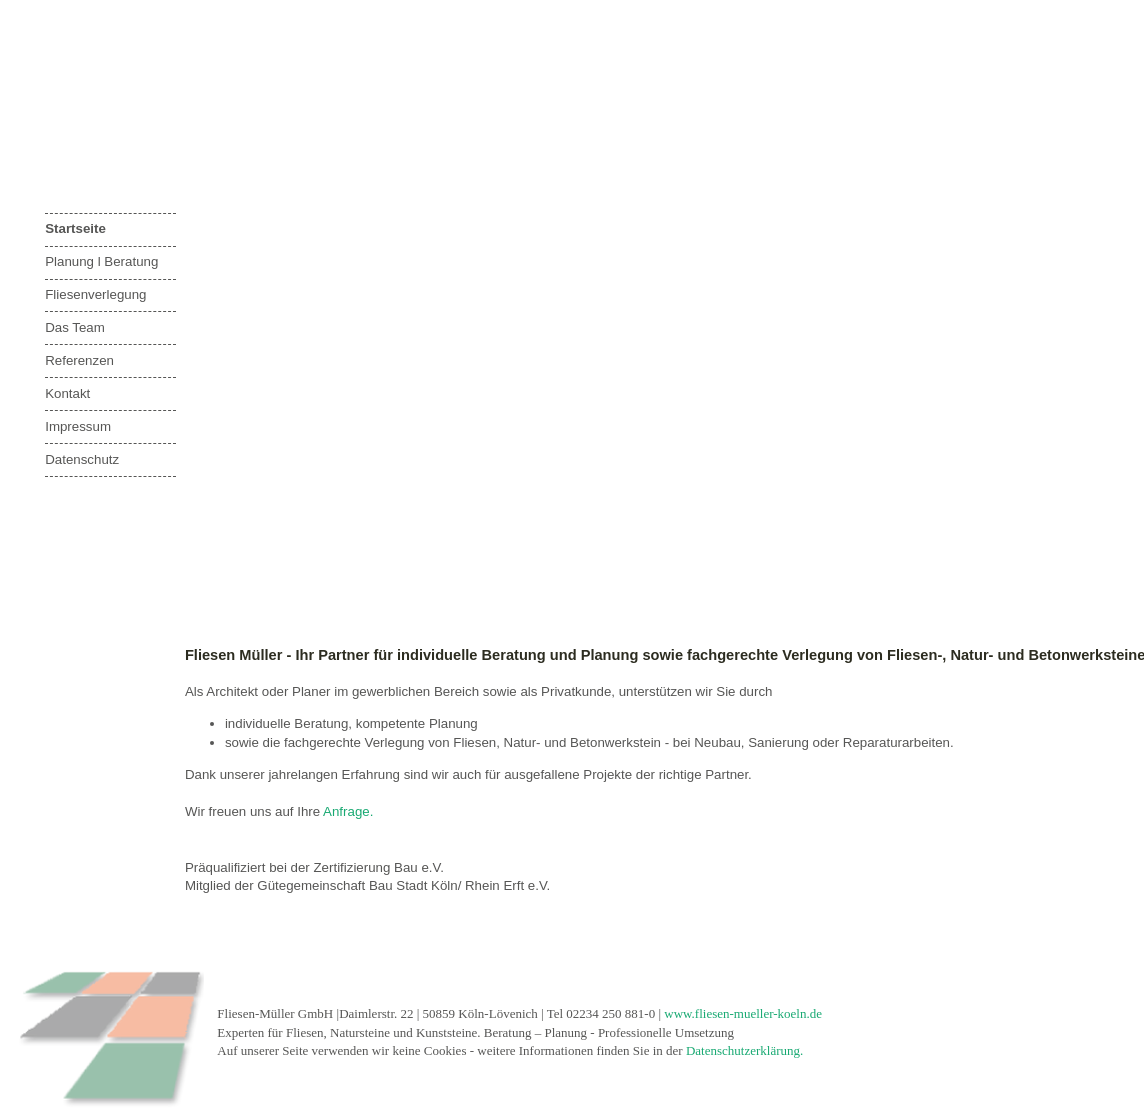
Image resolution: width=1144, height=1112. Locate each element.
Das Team (75, 327)
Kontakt (67, 393)
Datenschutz (82, 459)
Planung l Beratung (101, 261)
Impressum (78, 426)
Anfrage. (348, 811)
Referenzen (79, 360)
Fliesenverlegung (95, 294)
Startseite (75, 228)
